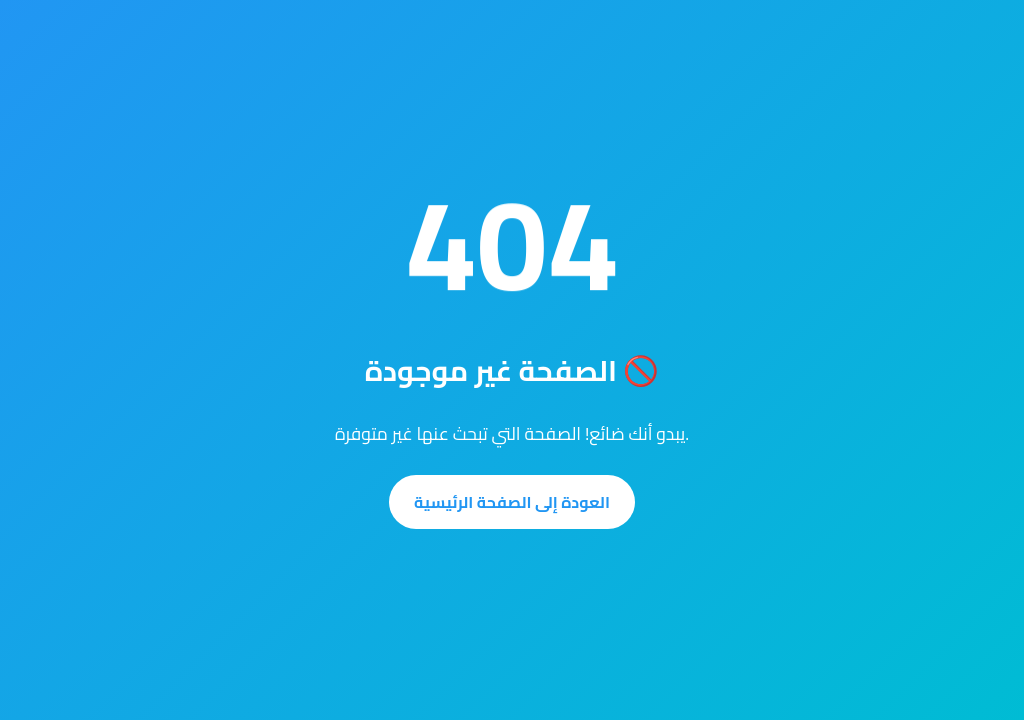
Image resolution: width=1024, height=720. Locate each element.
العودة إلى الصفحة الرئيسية (512, 502)
